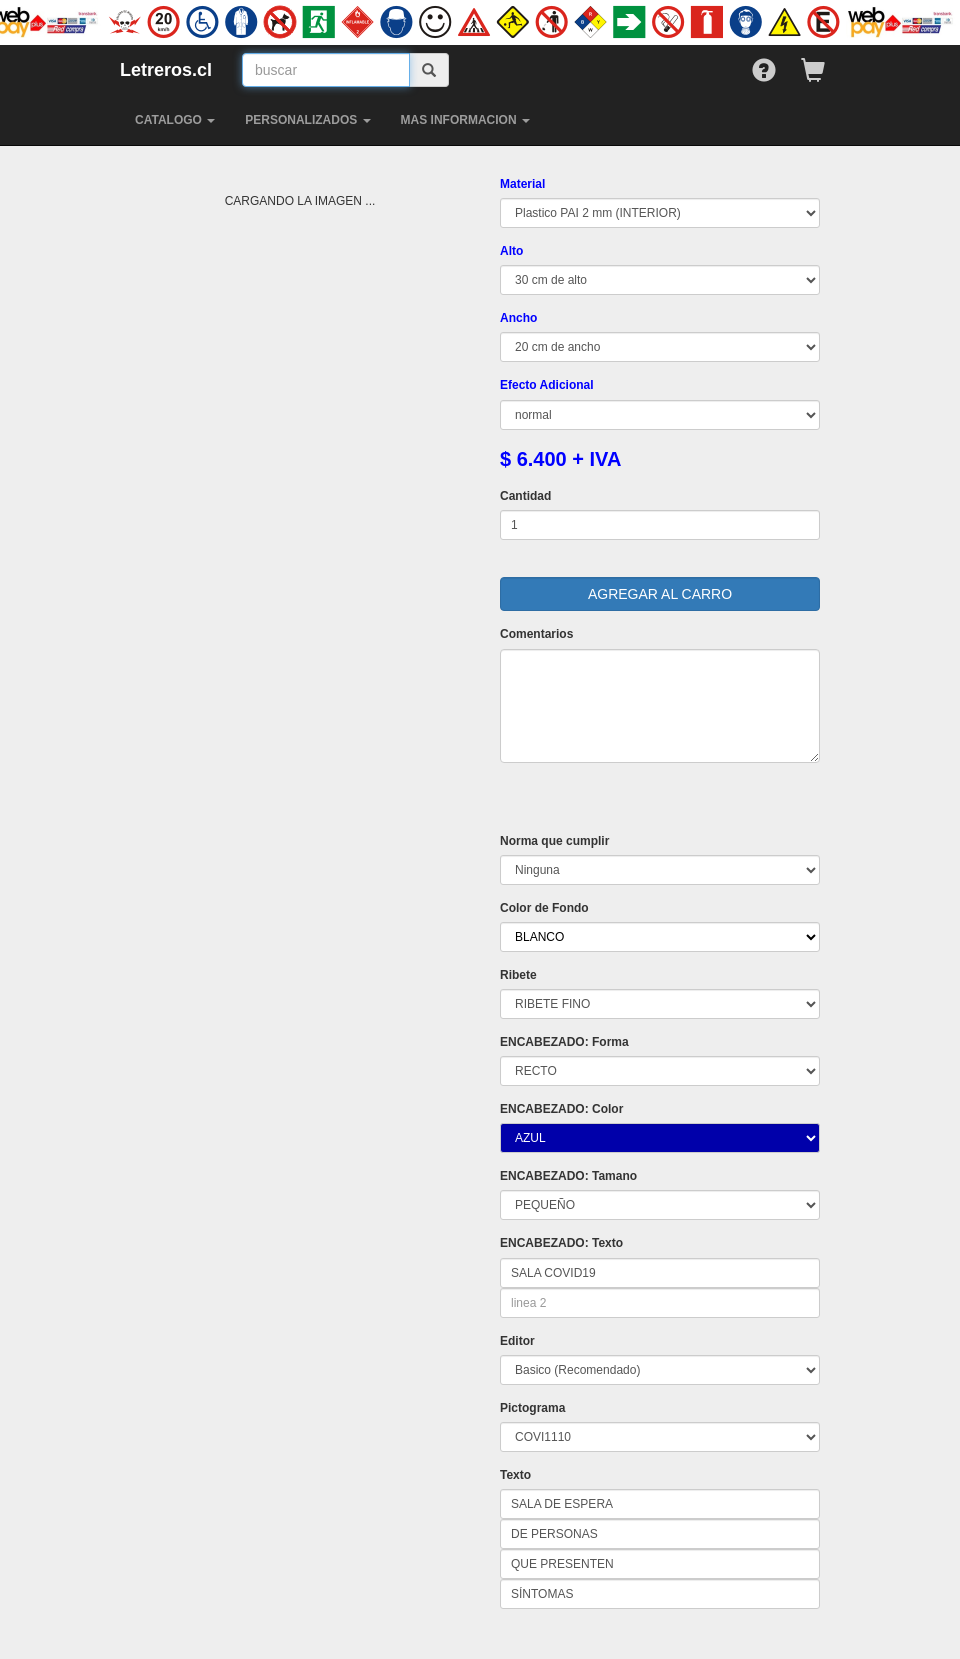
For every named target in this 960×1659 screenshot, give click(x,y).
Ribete (518, 975)
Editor (517, 1341)
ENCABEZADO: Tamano (568, 1176)
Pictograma (532, 1408)
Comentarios (536, 634)
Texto (515, 1475)
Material (522, 184)
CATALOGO (175, 120)
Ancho (518, 318)
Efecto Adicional (547, 385)
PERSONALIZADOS (307, 120)
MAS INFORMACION (465, 120)
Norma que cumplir (554, 841)
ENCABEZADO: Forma (564, 1042)
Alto (511, 251)
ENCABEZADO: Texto (561, 1243)
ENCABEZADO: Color (561, 1109)
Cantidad (525, 496)
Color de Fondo (544, 908)
